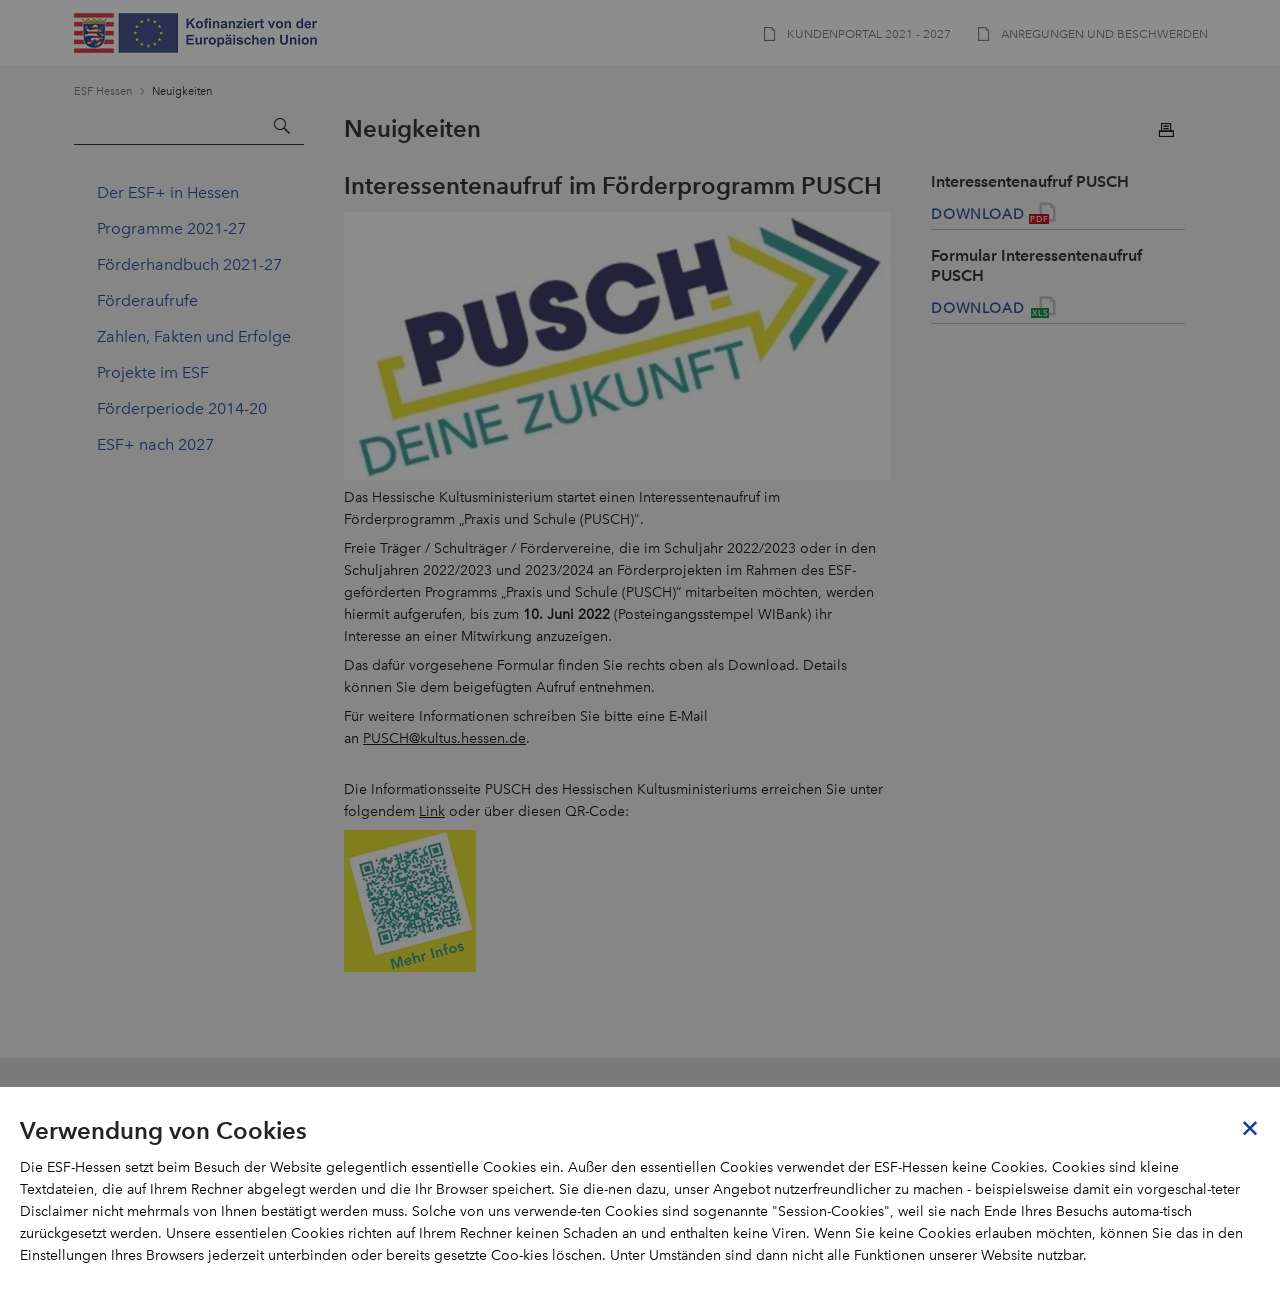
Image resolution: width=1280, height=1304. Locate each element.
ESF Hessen (103, 91)
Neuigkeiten (182, 91)
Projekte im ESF (153, 372)
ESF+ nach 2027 (155, 444)
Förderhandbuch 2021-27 (189, 264)
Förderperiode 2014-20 (182, 408)
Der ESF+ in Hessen (168, 192)
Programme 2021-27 (171, 228)
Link (432, 811)
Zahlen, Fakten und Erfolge (194, 336)
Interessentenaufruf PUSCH (1030, 181)
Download (977, 214)
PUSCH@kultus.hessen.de (444, 738)
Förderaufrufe (147, 300)
